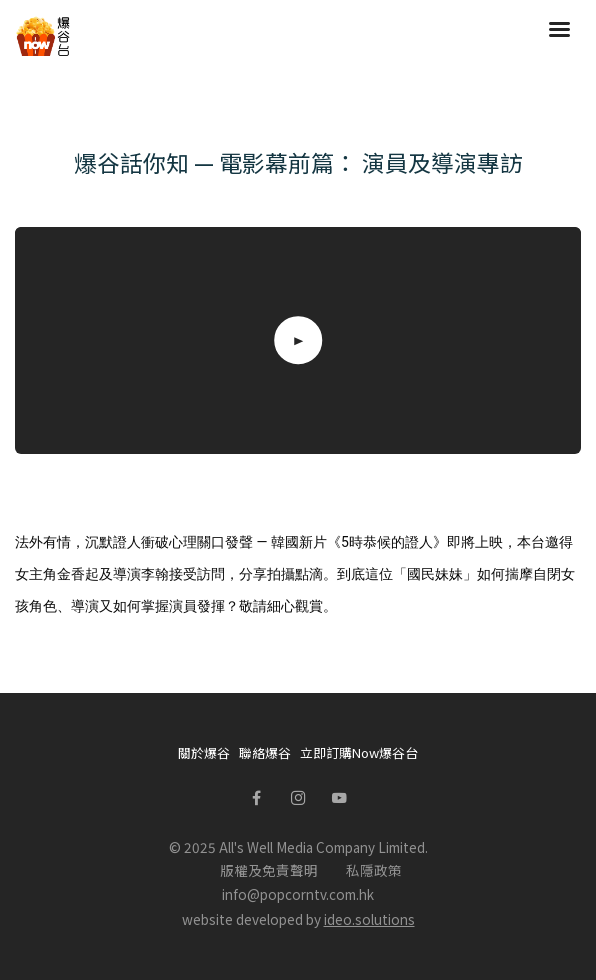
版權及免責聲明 (269, 870)
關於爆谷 (204, 752)
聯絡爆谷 (265, 752)
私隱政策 (374, 870)
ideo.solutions (369, 919)
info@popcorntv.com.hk (298, 894)
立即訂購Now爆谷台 (359, 752)
